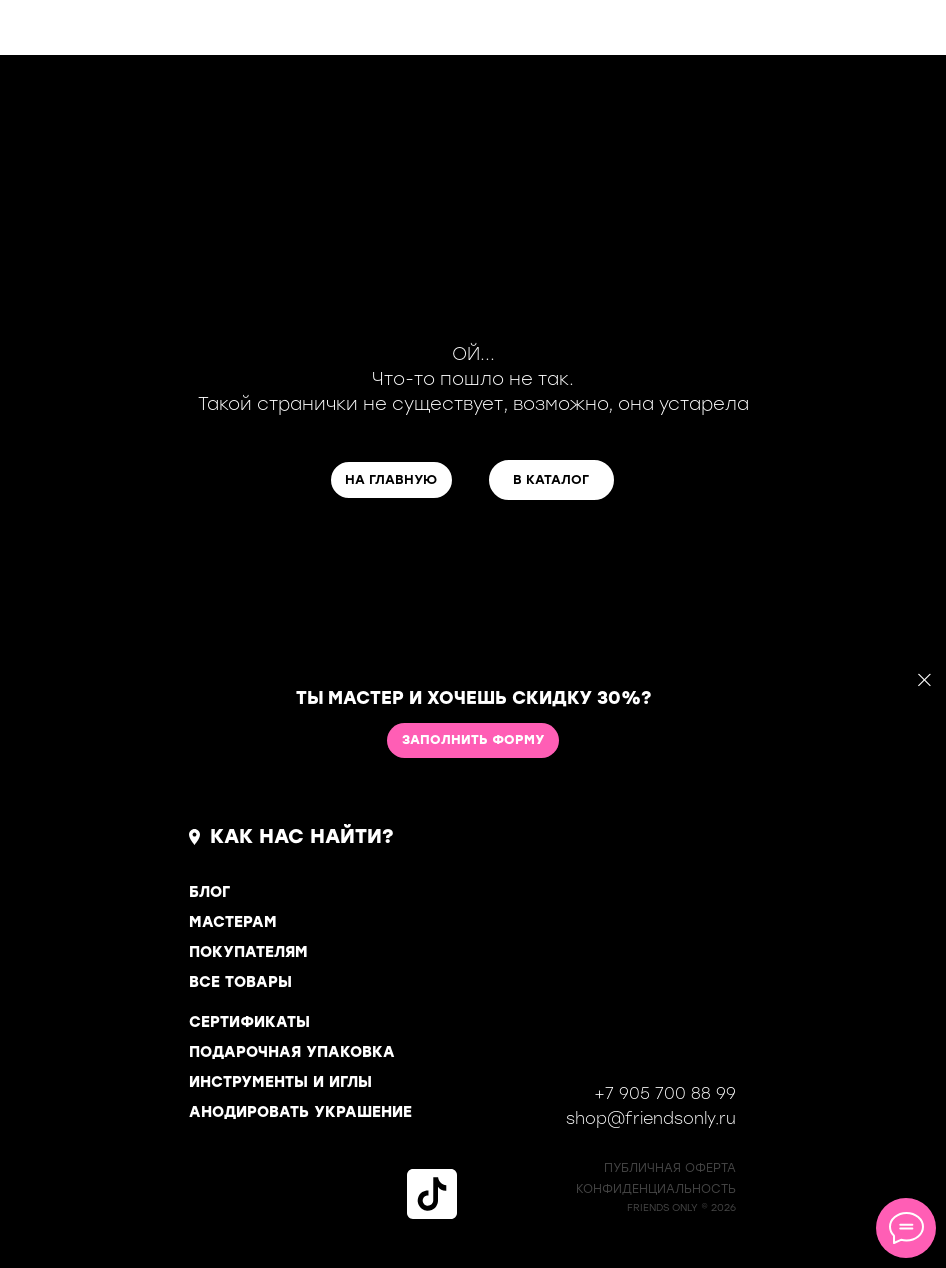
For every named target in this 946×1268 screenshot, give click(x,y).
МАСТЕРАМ (233, 922)
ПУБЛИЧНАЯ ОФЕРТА (670, 1168)
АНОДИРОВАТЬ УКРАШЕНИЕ (300, 1112)
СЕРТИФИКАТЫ (249, 1022)
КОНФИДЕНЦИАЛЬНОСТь (656, 1189)
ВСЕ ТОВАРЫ (240, 982)
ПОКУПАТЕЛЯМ (248, 952)
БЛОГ (209, 892)
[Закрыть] (924, 680)
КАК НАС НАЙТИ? (302, 836)
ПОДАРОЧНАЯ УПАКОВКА (292, 1052)
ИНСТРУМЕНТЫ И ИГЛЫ (280, 1082)
